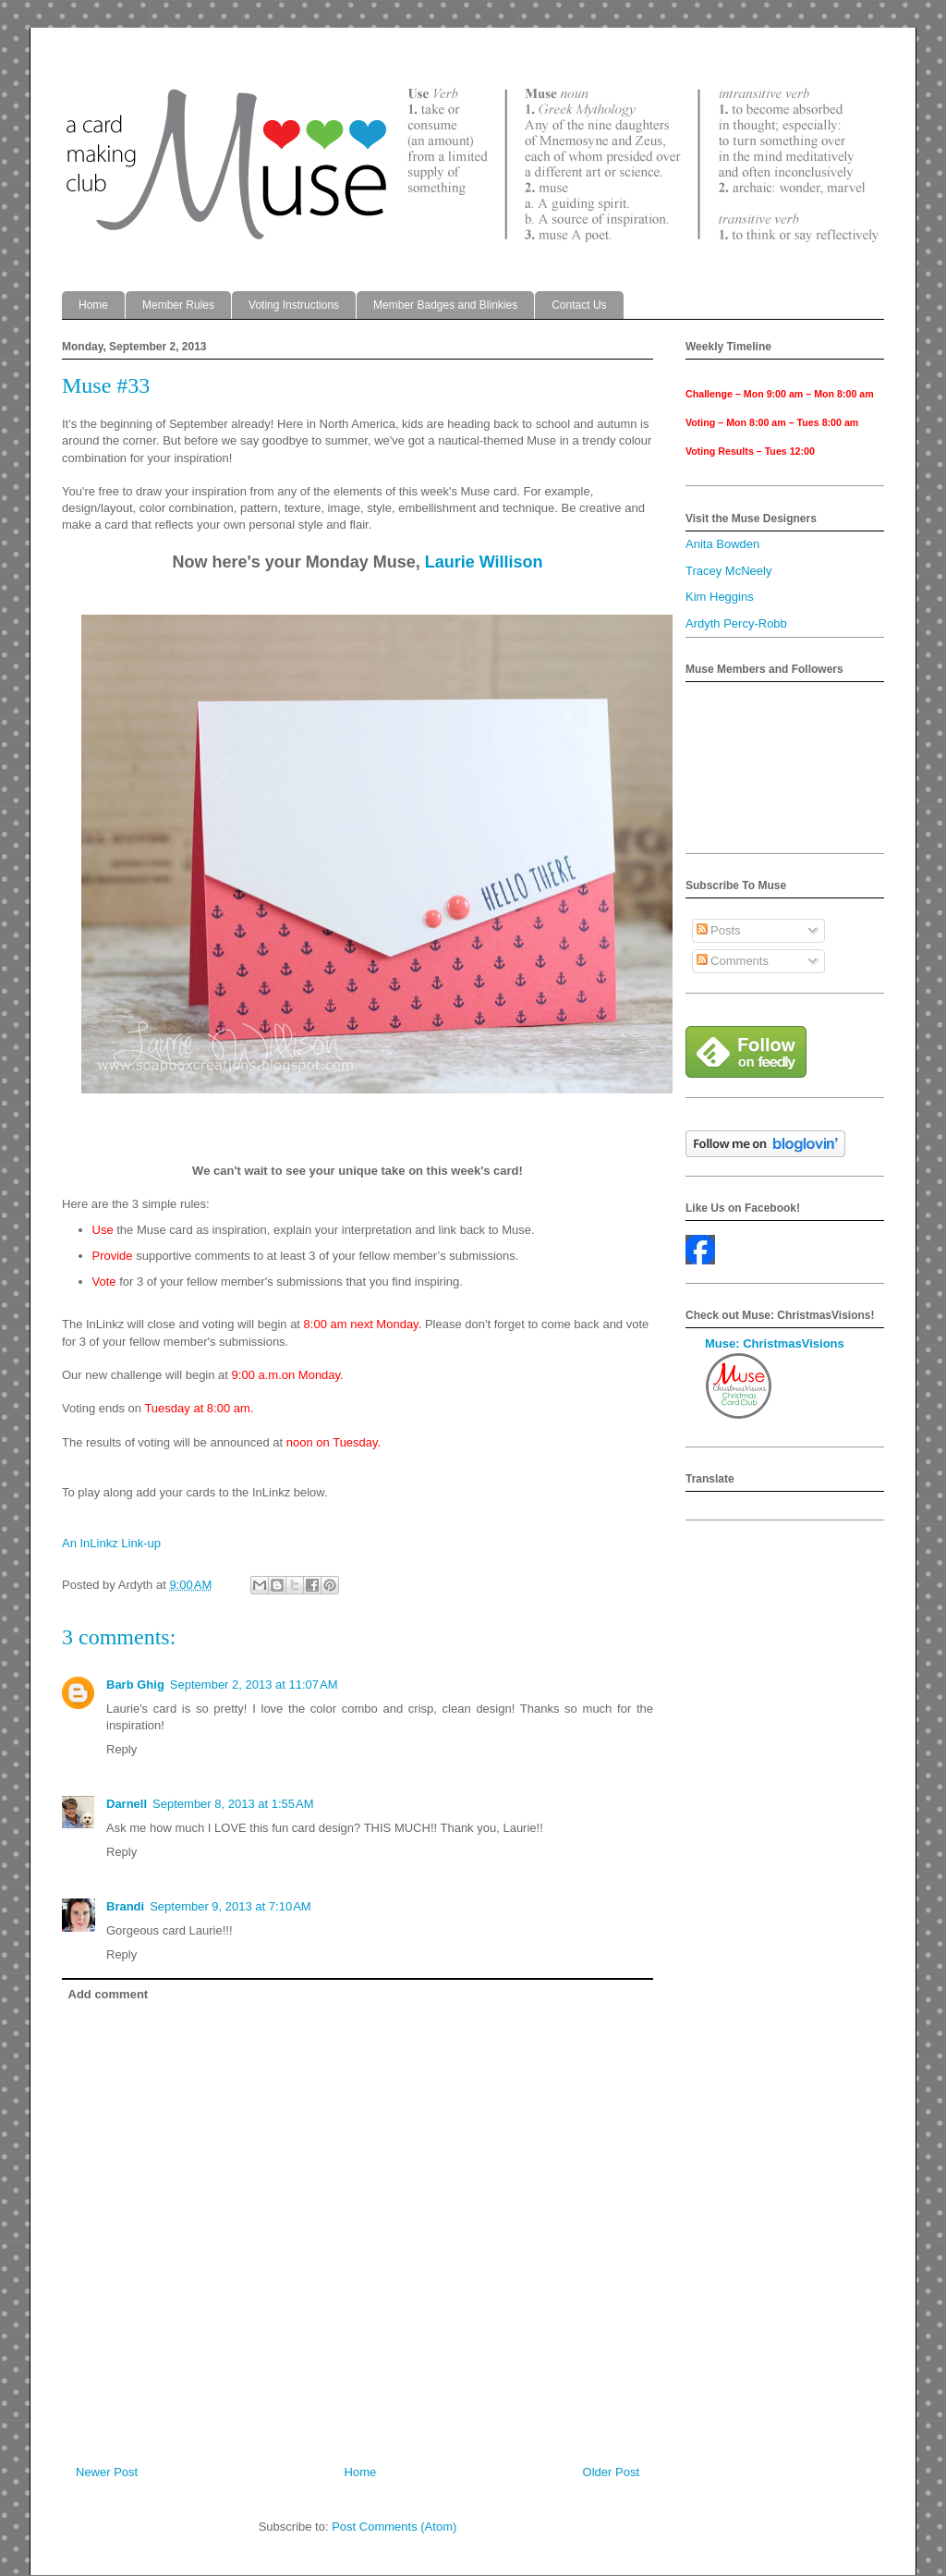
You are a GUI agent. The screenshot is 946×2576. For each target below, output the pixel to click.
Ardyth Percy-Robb (736, 623)
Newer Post (107, 2472)
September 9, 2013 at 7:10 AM (230, 1906)
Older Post (611, 2472)
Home (93, 305)
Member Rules (178, 305)
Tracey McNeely (728, 571)
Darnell (126, 1804)
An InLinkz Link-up (111, 1543)
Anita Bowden (722, 544)
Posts (719, 930)
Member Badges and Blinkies (445, 305)
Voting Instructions (294, 305)
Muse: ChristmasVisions (774, 1343)
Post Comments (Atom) (394, 2526)
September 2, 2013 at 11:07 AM (254, 1684)
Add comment (108, 1994)
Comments (733, 961)
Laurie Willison (484, 562)
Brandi (125, 1906)
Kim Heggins (719, 597)
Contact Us (579, 305)
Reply (121, 1749)
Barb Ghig (135, 1684)
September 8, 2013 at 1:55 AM (233, 1804)
